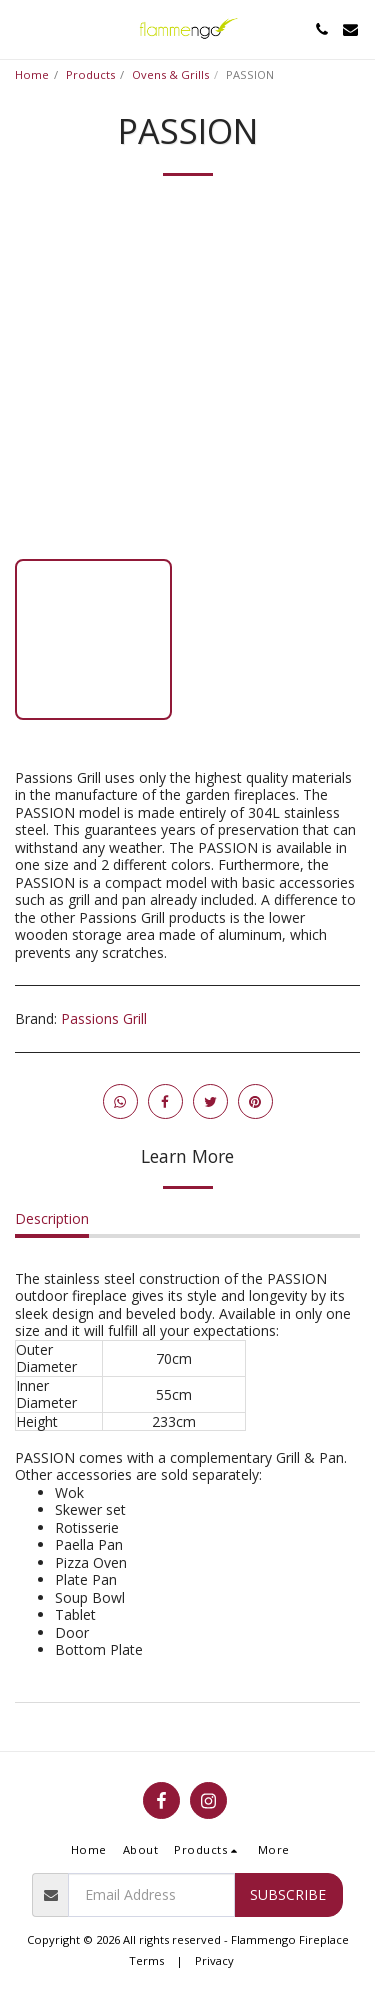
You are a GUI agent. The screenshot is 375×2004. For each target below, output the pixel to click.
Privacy (214, 1960)
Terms (146, 1960)
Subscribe (288, 1894)
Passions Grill (104, 1018)
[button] (22, 28)
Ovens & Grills (170, 74)
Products (90, 74)
